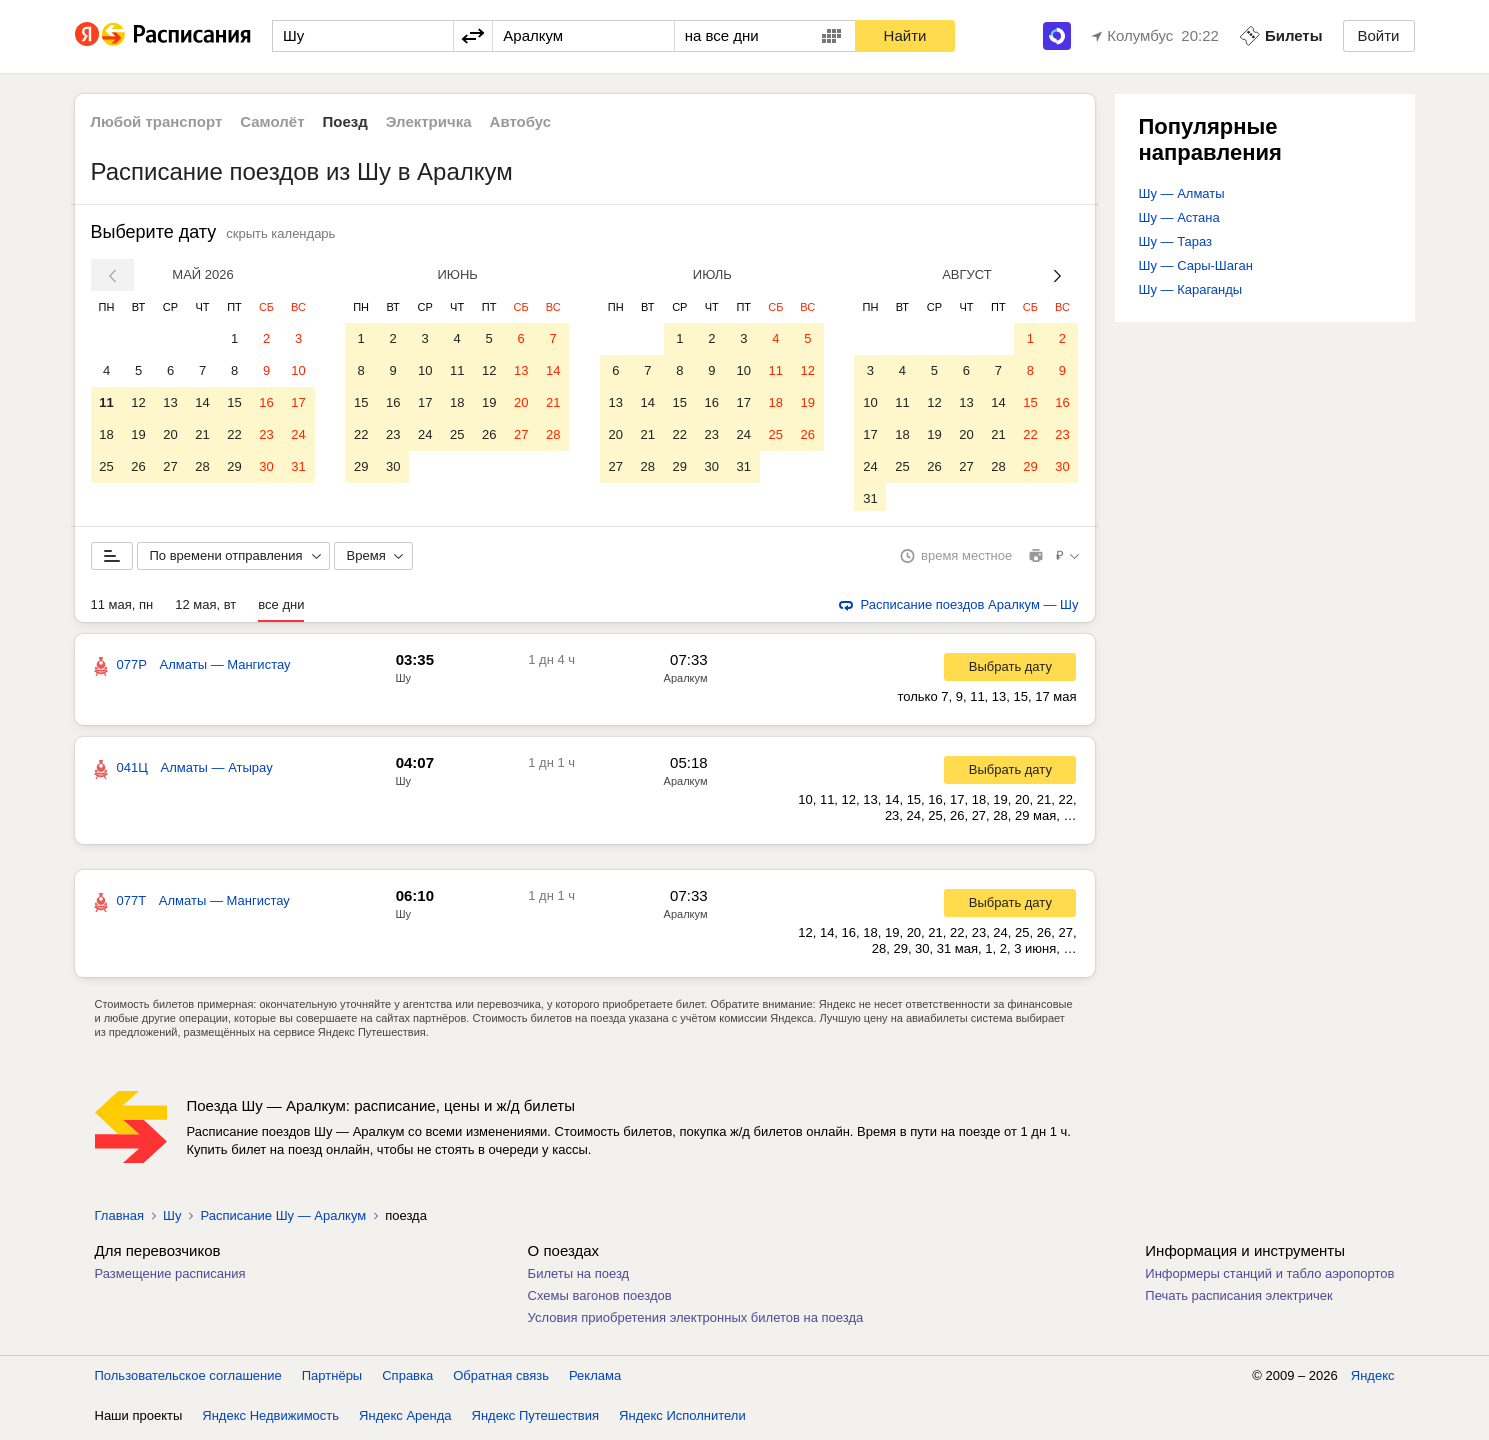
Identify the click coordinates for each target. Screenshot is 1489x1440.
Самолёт (272, 121)
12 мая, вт (205, 608)
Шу (404, 682)
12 (138, 402)
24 (298, 434)
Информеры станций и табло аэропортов (1269, 1277)
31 (298, 466)
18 (106, 434)
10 (298, 370)
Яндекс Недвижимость (270, 1419)
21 (202, 434)
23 (266, 434)
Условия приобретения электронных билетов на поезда (696, 1321)
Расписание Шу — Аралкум (283, 1219)
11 (106, 402)
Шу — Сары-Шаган (1196, 265)
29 (234, 466)
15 (234, 402)
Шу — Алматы (1182, 193)
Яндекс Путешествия (536, 1419)
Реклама (595, 1379)
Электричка (429, 121)
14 (202, 402)
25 (106, 466)
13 (170, 402)
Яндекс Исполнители (682, 1419)
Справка (407, 1379)
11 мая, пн (122, 608)
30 (266, 466)
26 (138, 466)
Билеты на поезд (579, 1277)
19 (138, 434)
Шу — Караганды (1191, 289)
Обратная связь (501, 1379)
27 (170, 466)
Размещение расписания (170, 1277)
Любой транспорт (157, 121)
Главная (119, 1219)
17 (298, 402)
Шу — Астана (1179, 217)
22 (234, 434)
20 (170, 434)
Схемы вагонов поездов (600, 1299)
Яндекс (1373, 1379)
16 (266, 402)
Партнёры (332, 1379)
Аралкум (686, 682)
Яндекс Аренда (405, 1419)
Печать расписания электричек (1238, 1299)
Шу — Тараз (1176, 241)
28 (202, 466)
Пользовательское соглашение (188, 1379)
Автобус (521, 121)
